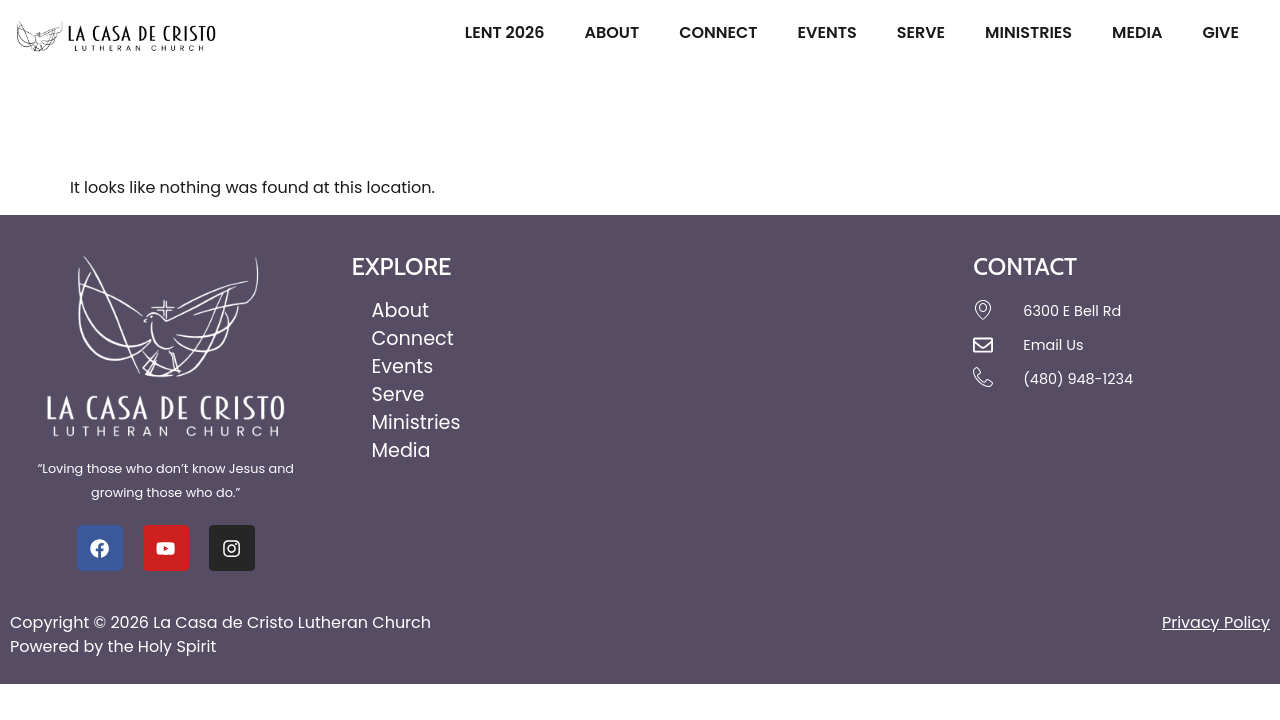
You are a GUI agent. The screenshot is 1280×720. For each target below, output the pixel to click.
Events (832, 32)
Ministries (1033, 32)
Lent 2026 (510, 32)
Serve (926, 32)
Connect (723, 32)
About (616, 32)
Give (1225, 32)
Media (1142, 32)
